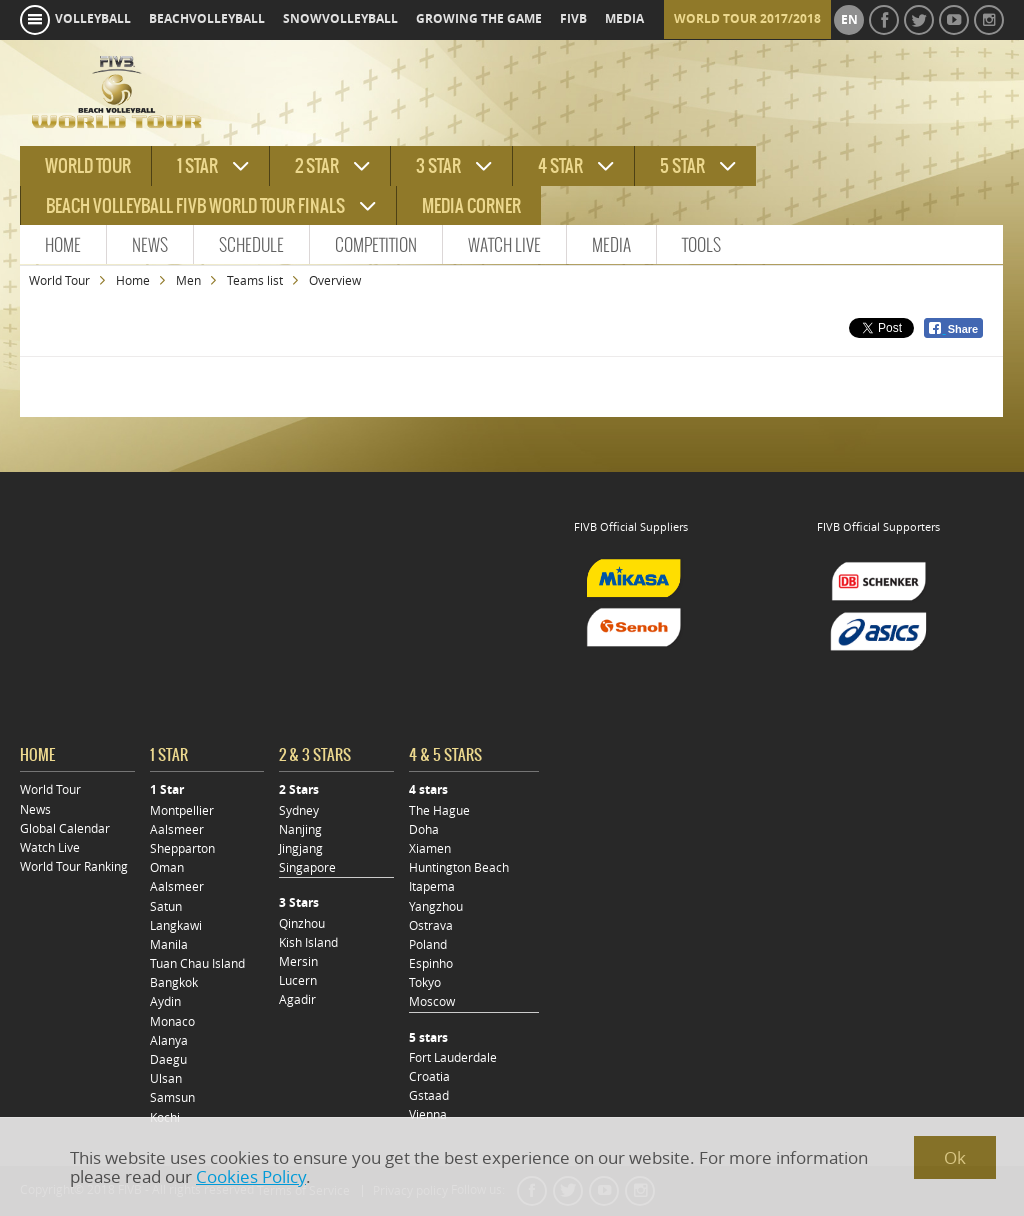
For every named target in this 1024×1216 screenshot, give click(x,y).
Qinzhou (302, 923)
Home (63, 245)
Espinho (431, 963)
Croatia (429, 1076)
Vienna (428, 1114)
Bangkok (174, 982)
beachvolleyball (207, 19)
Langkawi (176, 925)
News (150, 245)
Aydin (165, 1001)
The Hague (439, 810)
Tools (701, 245)
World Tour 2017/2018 (747, 19)
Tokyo (425, 982)
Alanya (169, 1040)
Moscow (432, 1001)
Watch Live (504, 245)
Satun (166, 906)
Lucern (298, 980)
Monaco (172, 1021)
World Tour (59, 280)
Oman (167, 867)
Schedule (251, 245)
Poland (428, 944)
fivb (573, 19)
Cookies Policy (251, 1176)
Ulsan (166, 1078)
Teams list (255, 280)
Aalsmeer (177, 829)
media (624, 19)
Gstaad (429, 1095)
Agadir (297, 999)
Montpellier (182, 810)
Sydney (299, 810)
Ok (955, 1157)
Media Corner (471, 206)
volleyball (93, 19)
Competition (376, 245)
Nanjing (300, 829)
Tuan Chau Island (197, 963)
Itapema (432, 886)
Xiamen (430, 848)
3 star (438, 166)
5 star (682, 166)
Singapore (307, 867)
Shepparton (182, 848)
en (849, 20)
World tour (88, 166)
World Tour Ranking (74, 866)
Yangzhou (436, 906)
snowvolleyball (340, 19)
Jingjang (301, 848)
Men (188, 280)
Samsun (172, 1097)
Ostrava (431, 925)
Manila (169, 944)
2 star (317, 166)
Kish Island (308, 942)
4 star (560, 166)
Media (611, 245)
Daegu (168, 1059)
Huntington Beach (459, 867)
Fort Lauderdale (453, 1057)
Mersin (298, 961)
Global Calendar (65, 828)
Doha (424, 829)
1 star (197, 166)
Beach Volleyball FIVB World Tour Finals (195, 206)
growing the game (479, 19)
